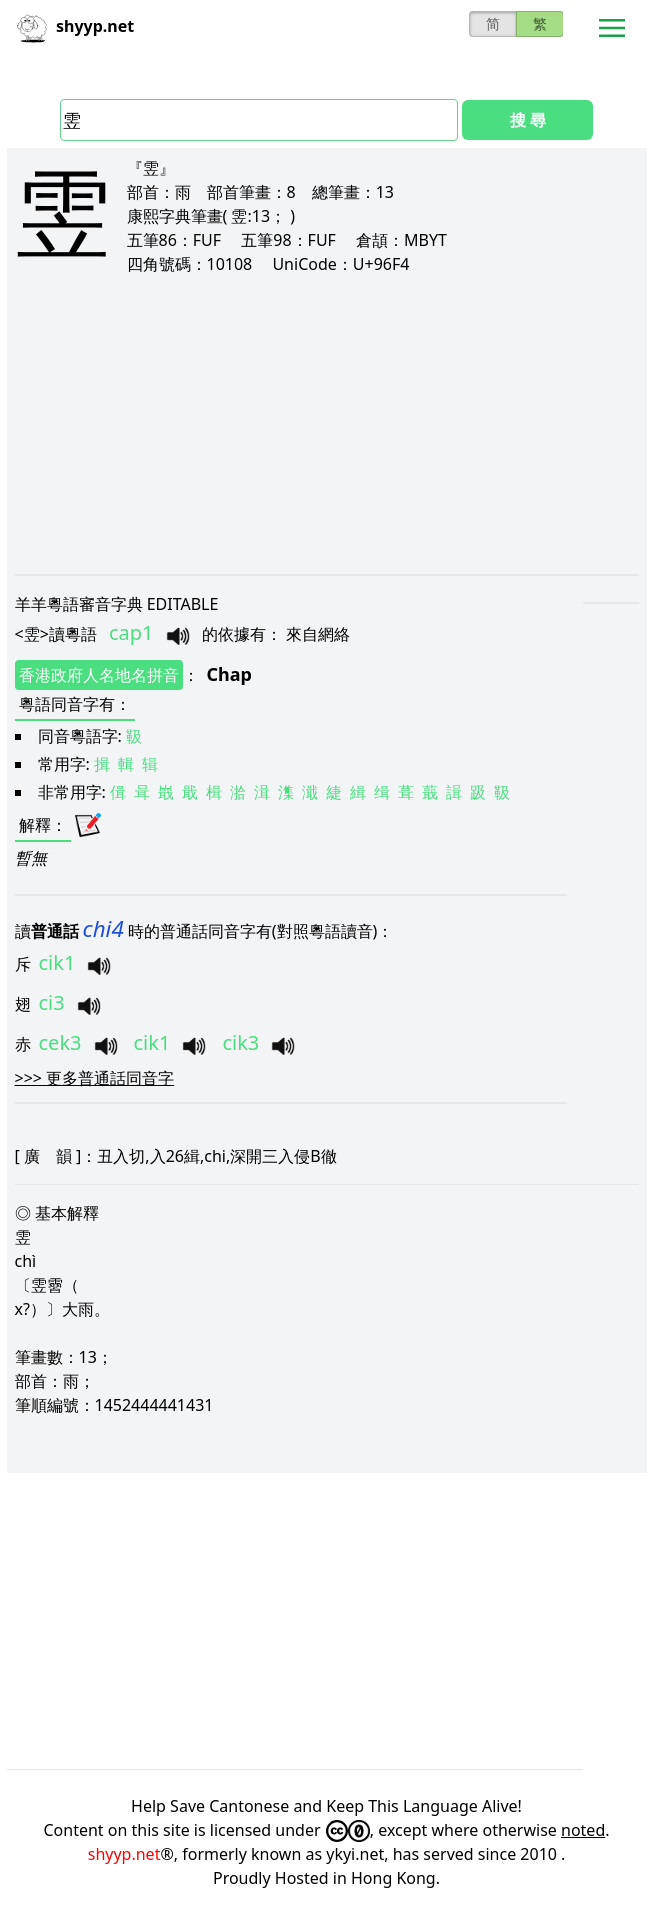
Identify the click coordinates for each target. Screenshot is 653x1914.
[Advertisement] (327, 424)
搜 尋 (528, 120)
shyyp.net (124, 1854)
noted (583, 1830)
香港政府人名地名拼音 (99, 675)
